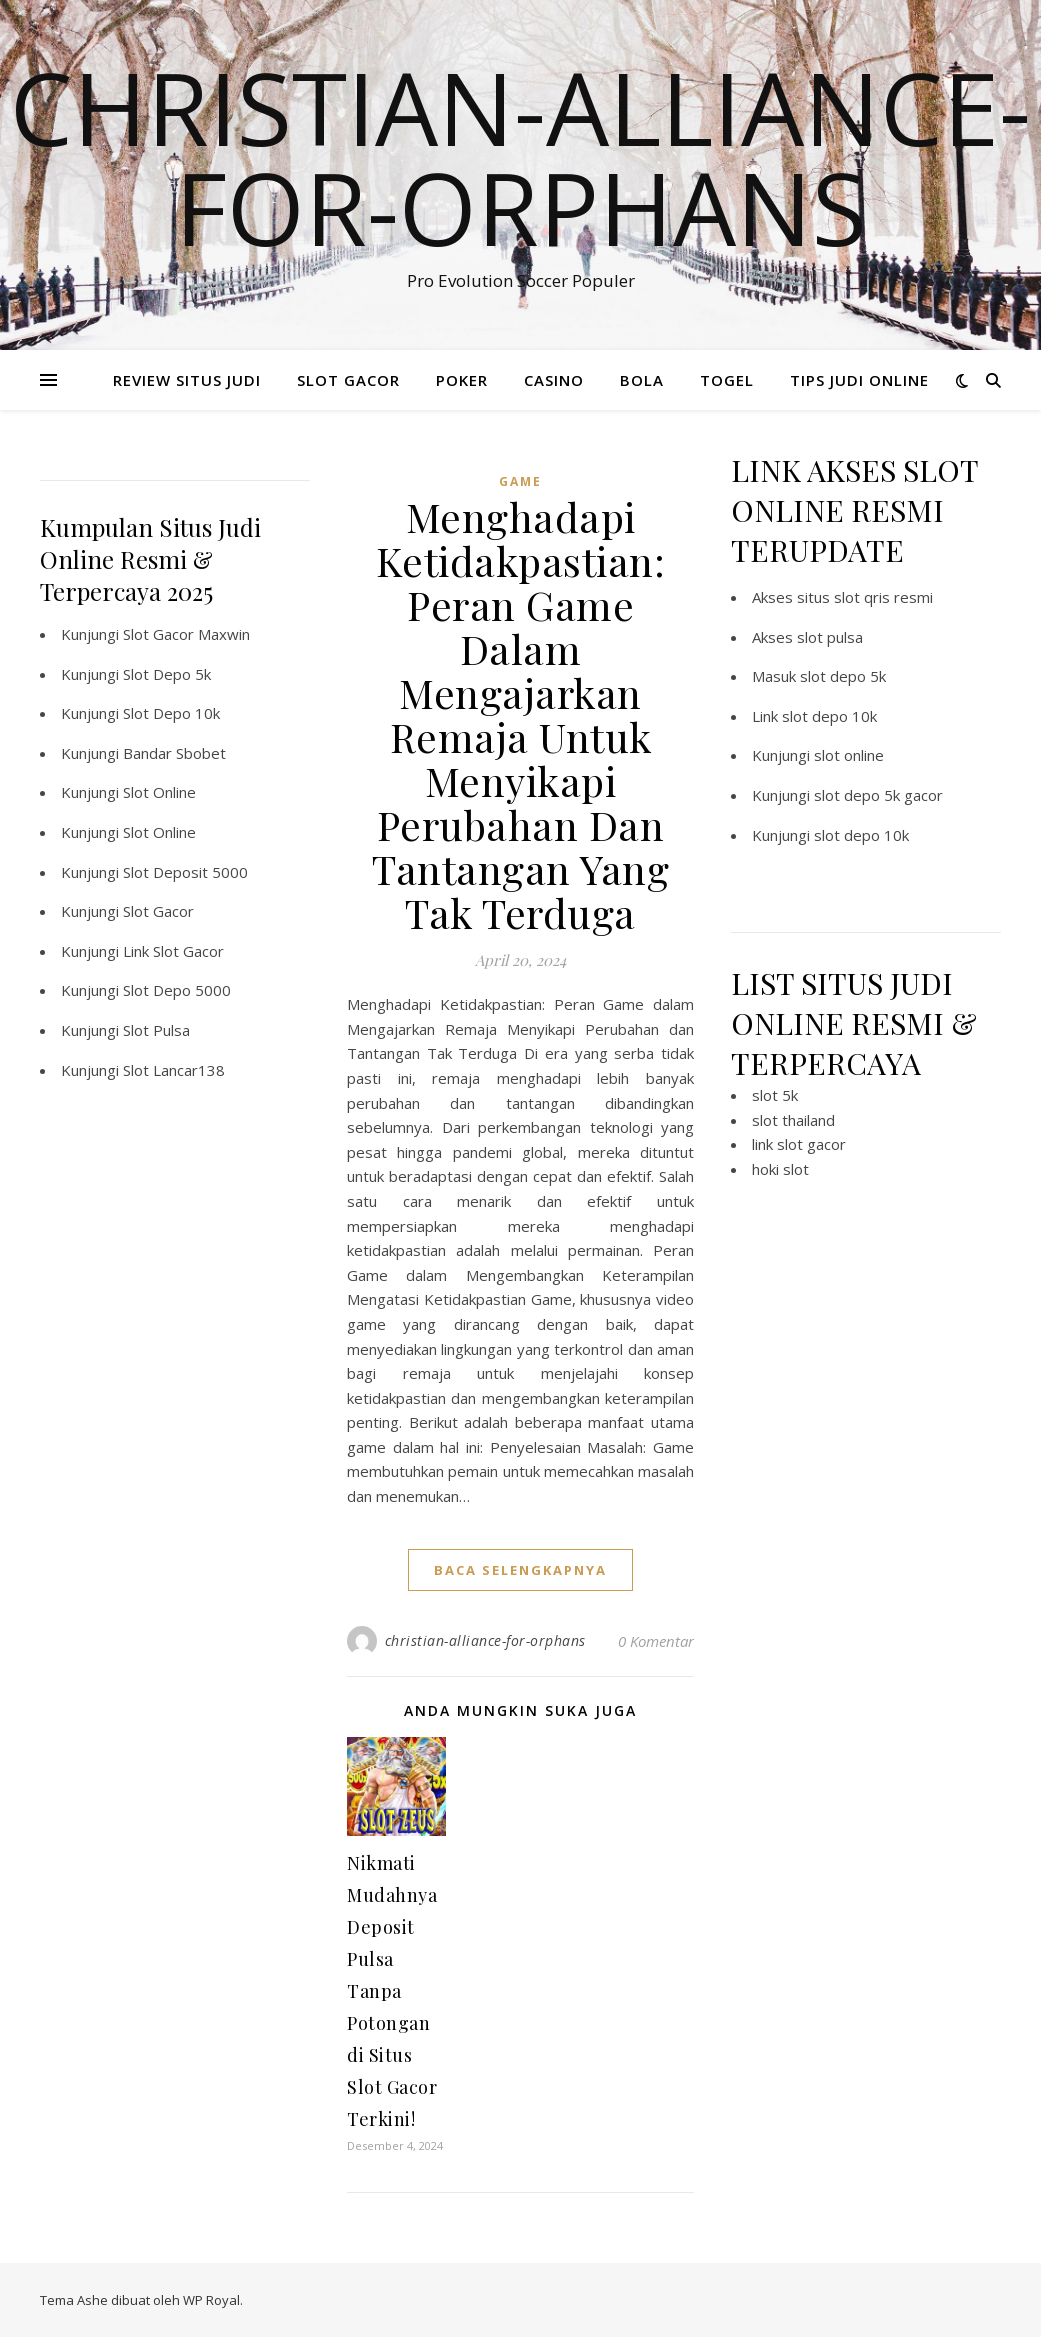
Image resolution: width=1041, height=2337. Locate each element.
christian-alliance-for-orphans (485, 1640)
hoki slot (780, 1169)
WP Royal (211, 2300)
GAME (520, 481)
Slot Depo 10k (171, 713)
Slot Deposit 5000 (185, 872)
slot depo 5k (843, 676)
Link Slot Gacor (173, 951)
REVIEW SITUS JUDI (187, 380)
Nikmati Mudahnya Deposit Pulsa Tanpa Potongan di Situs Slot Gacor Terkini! (392, 1991)
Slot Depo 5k (167, 674)
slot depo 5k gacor (878, 795)
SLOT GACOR (348, 380)
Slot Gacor (158, 911)
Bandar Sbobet (174, 753)
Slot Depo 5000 (177, 990)
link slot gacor (799, 1144)
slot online (849, 755)
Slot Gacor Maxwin (186, 634)
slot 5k (775, 1095)
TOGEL (727, 380)
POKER (462, 380)
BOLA (642, 380)
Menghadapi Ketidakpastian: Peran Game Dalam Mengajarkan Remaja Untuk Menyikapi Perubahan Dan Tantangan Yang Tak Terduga (520, 714)
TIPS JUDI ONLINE (859, 380)
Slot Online (159, 792)
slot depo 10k (829, 716)
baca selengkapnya (520, 1570)
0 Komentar (656, 1641)
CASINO (554, 380)
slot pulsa (830, 637)
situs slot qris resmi (865, 597)
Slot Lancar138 (174, 1070)
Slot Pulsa (156, 1030)
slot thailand (793, 1120)
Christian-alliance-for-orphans (520, 157)
